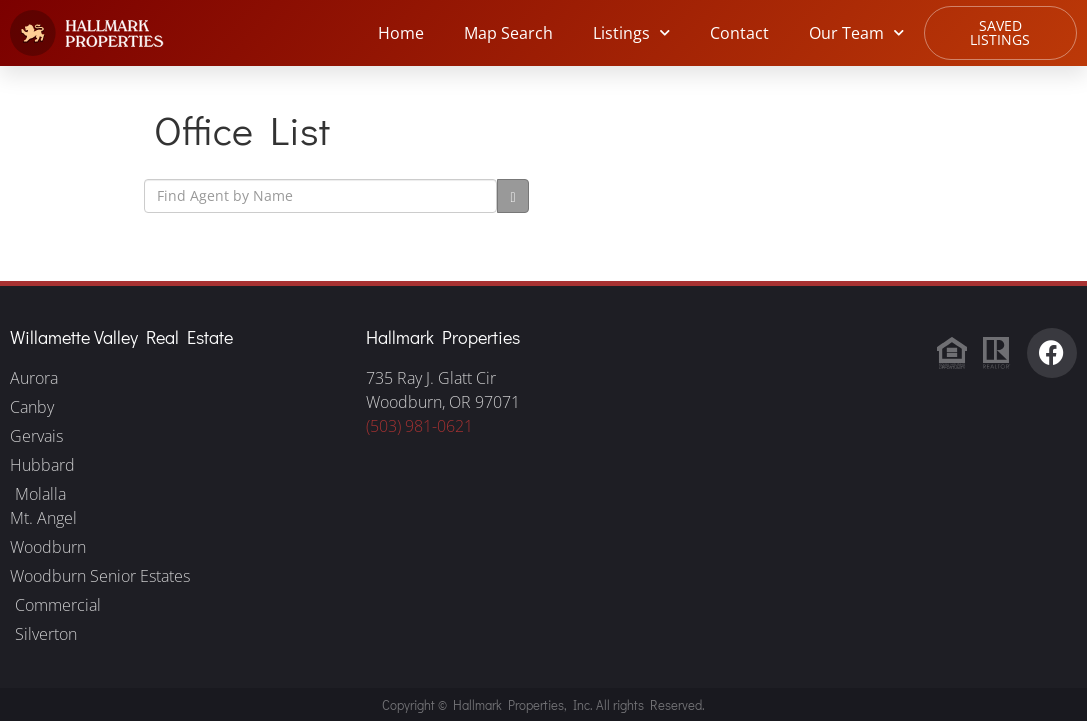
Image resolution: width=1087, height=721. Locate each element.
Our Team (856, 32)
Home (401, 33)
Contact (739, 33)
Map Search (508, 33)
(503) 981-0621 (419, 426)
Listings (631, 32)
